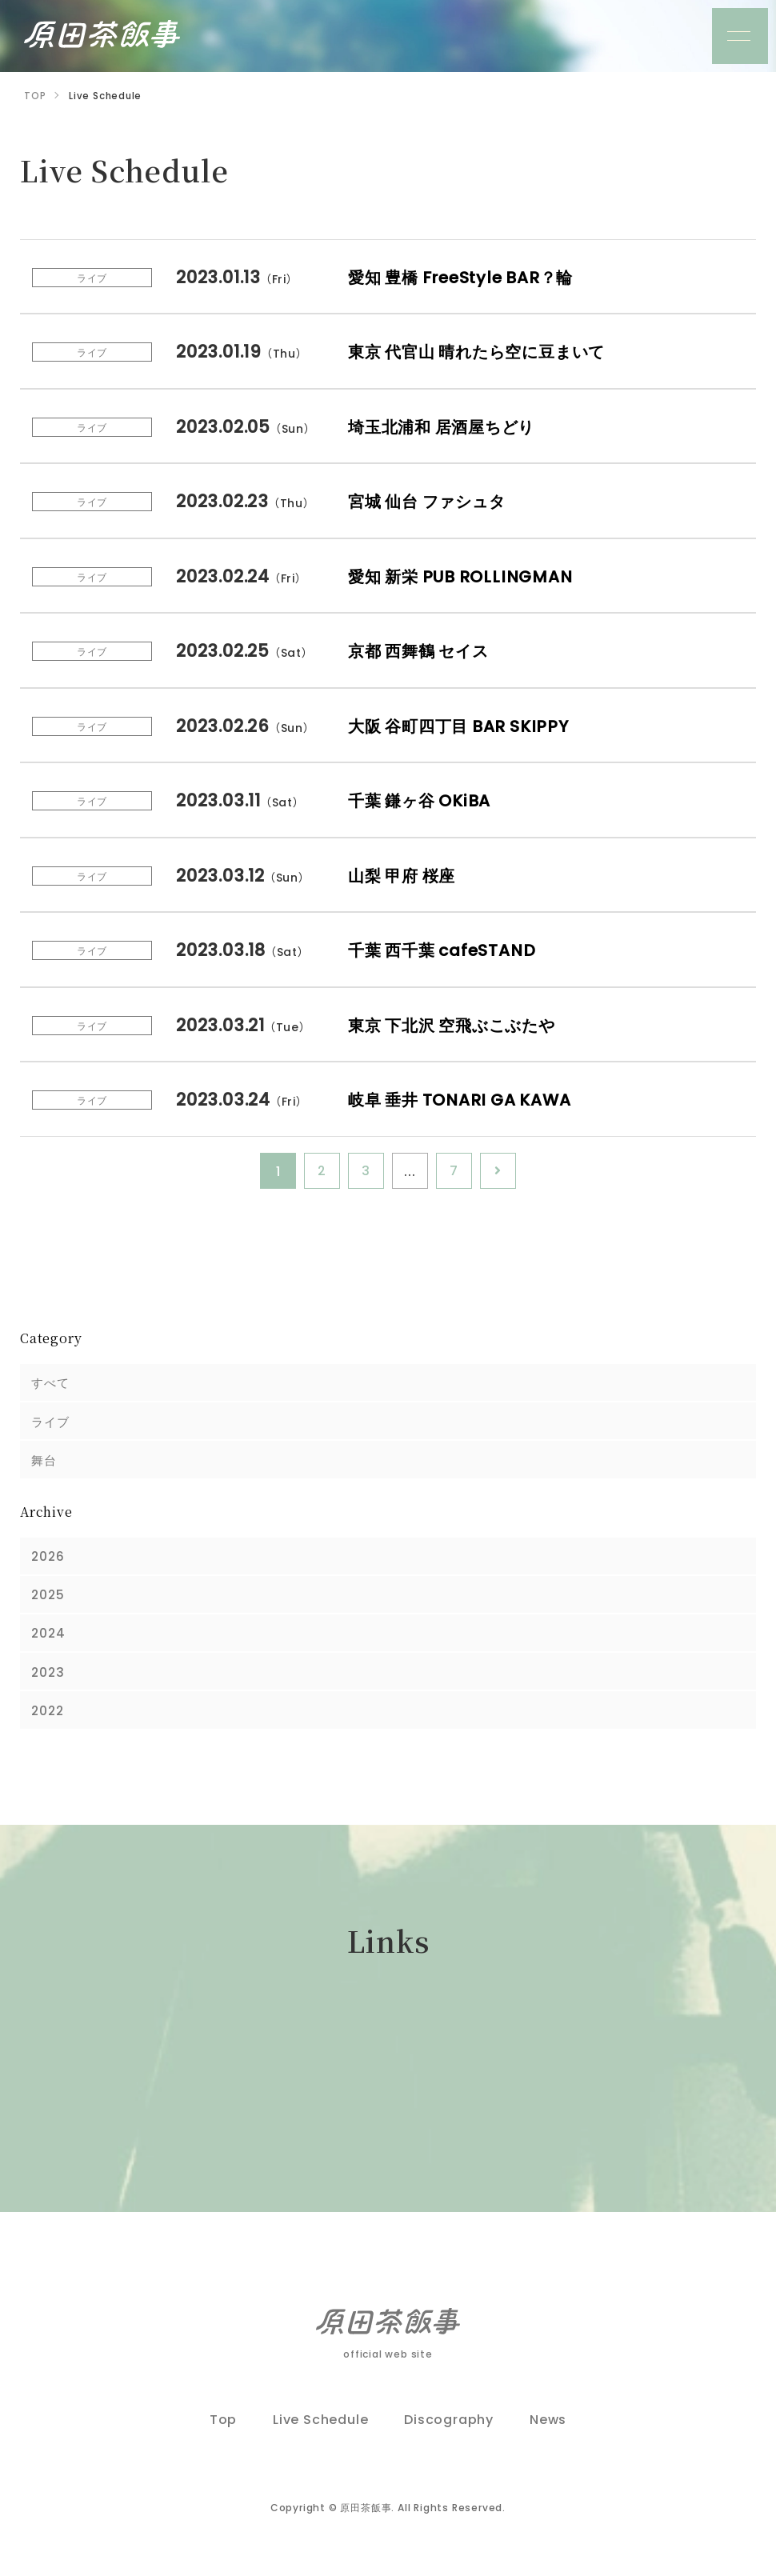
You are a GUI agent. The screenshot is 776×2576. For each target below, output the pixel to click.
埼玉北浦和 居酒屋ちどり (447, 425)
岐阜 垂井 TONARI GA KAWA (466, 1098)
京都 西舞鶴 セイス (423, 650)
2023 (49, 1680)
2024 (49, 1640)
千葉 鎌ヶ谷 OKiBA (424, 799)
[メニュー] (740, 36)
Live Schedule (320, 2432)
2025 (49, 1600)
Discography (449, 2432)
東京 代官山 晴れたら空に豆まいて (486, 350)
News (548, 2432)
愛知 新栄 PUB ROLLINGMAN (466, 574)
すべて (52, 1383)
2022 (49, 1720)
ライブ (52, 1423)
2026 (49, 1560)
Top (223, 2432)
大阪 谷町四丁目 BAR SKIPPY (463, 724)
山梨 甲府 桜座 (405, 874)
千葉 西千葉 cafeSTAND (447, 949)
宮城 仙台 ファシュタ (433, 500)
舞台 (45, 1463)
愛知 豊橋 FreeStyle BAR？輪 (467, 275)
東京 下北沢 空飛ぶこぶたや (459, 1023)
